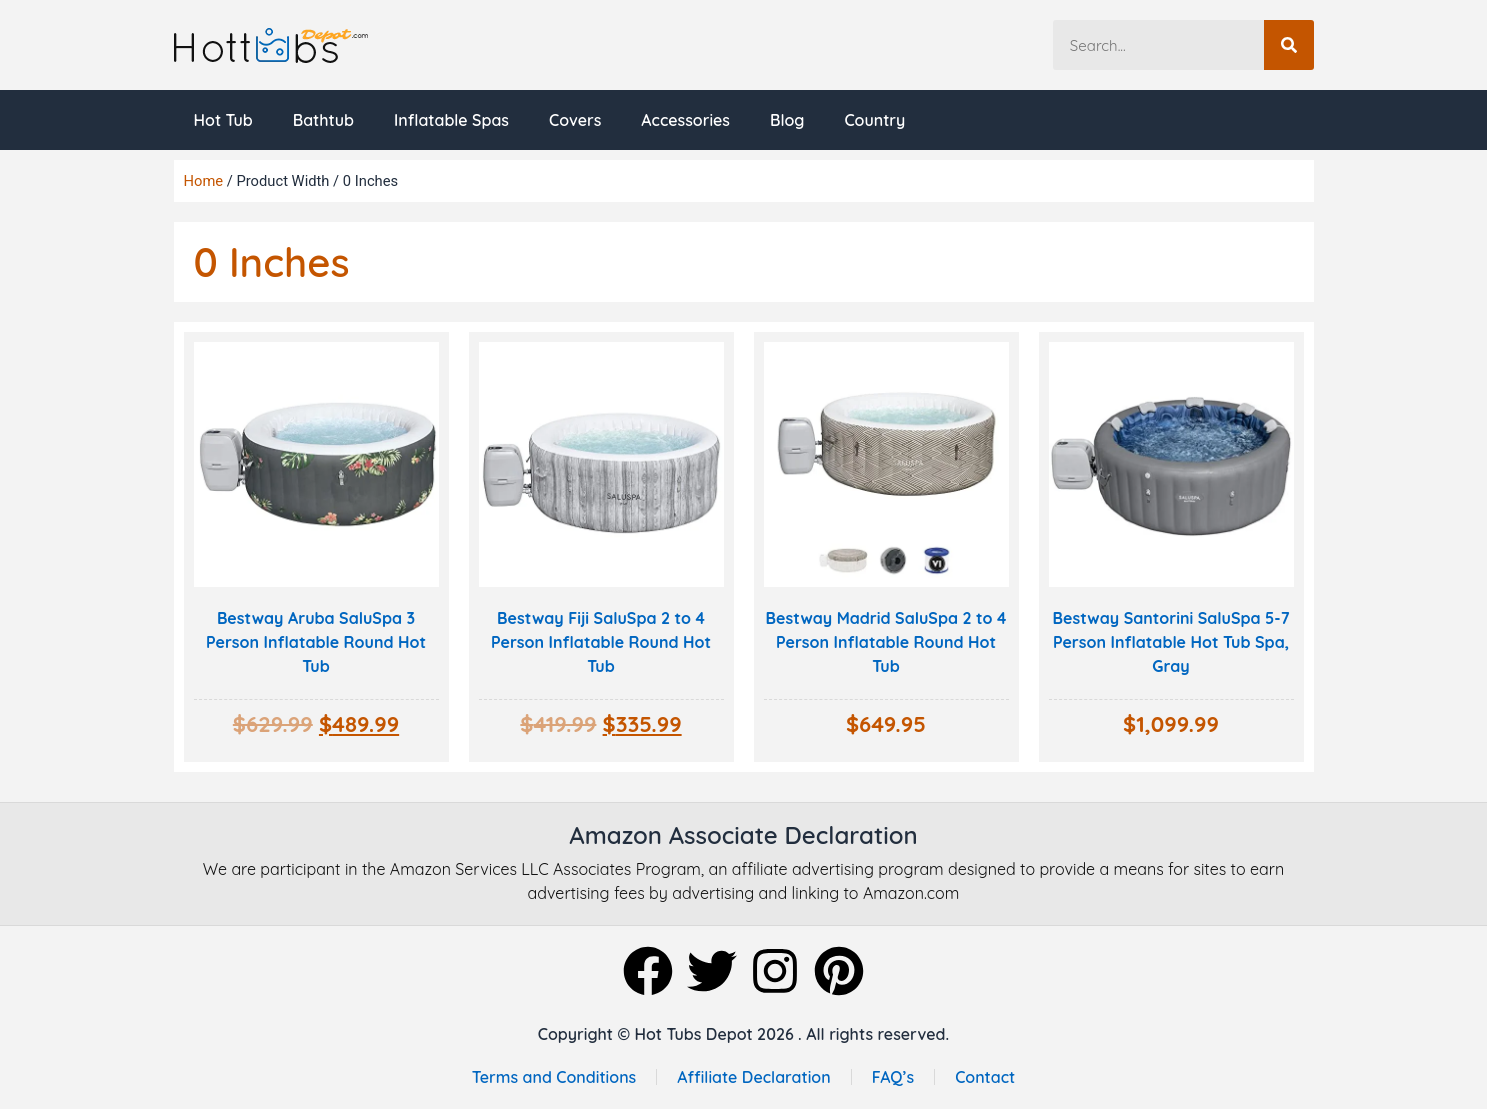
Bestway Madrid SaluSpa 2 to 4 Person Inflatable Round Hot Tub (886, 642)
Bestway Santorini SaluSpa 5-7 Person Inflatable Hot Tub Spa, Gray (1171, 642)
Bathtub (323, 120)
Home (204, 181)
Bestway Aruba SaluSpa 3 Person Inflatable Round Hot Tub (316, 642)
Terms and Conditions (554, 1077)
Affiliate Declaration (754, 1077)
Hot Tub (223, 120)
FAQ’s (893, 1077)
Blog (787, 120)
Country (874, 120)
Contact (985, 1077)
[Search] (1289, 45)
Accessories (685, 120)
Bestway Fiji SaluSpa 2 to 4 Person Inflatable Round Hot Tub (601, 642)
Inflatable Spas (451, 120)
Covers (575, 120)
